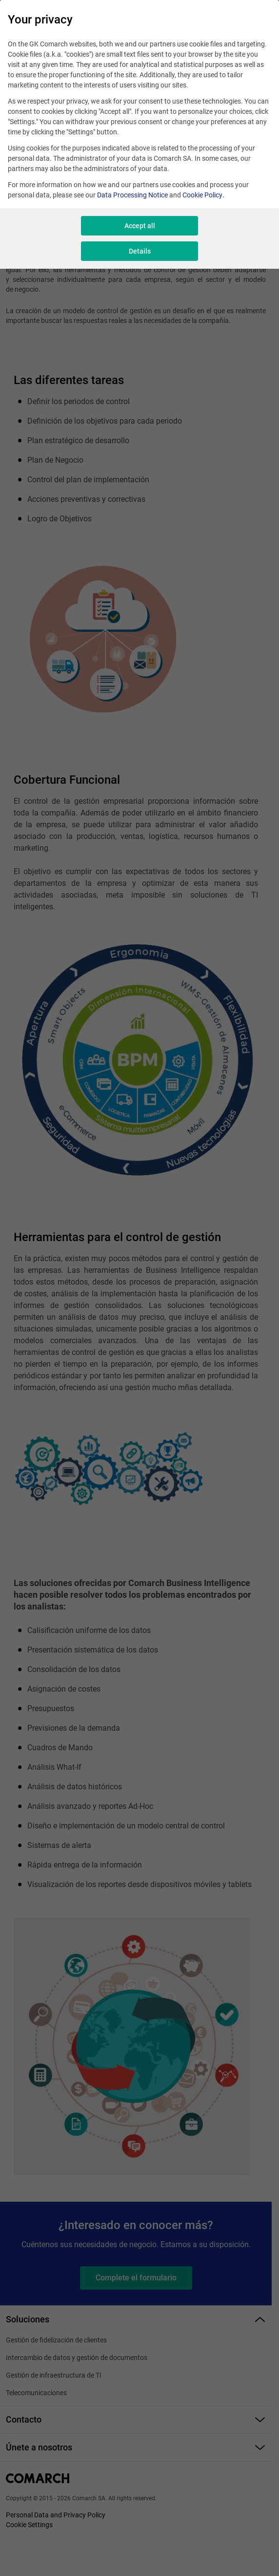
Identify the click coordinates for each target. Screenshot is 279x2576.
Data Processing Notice (132, 195)
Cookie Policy (202, 195)
